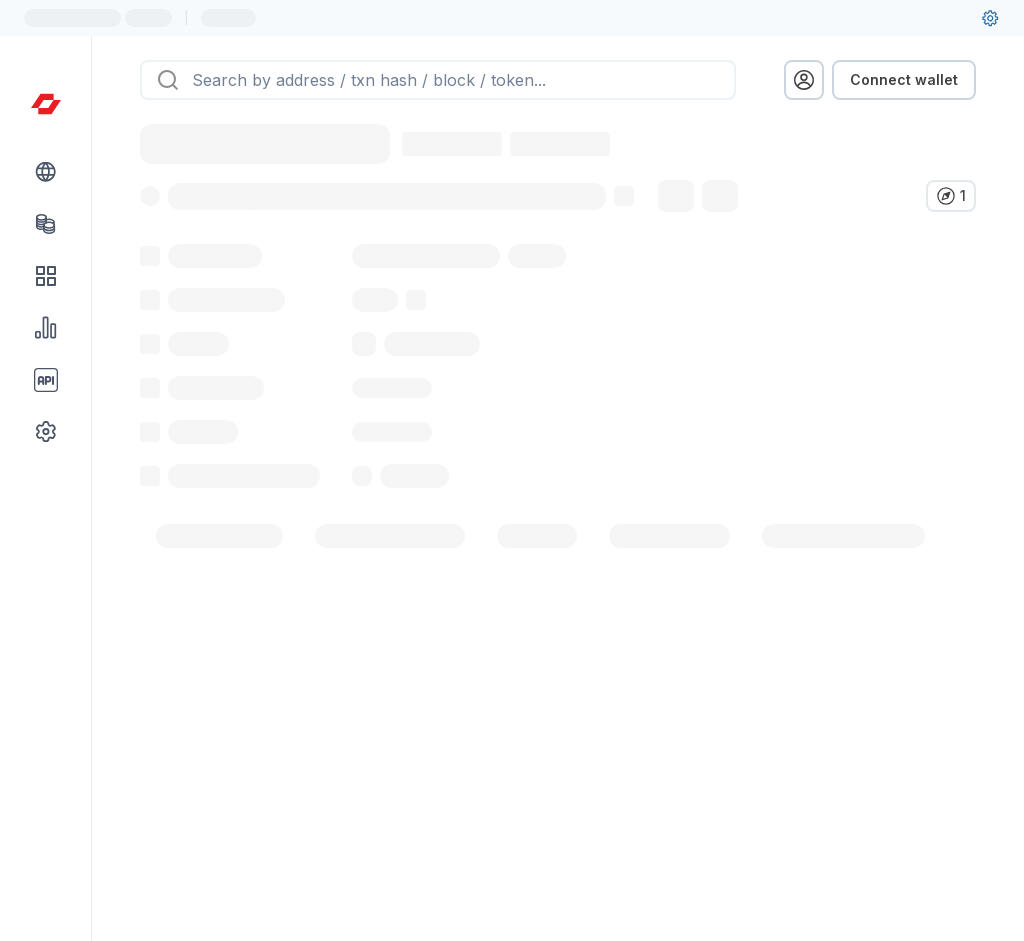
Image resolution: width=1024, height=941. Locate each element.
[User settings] (990, 18)
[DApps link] (46, 276)
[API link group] (46, 380)
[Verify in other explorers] (951, 196)
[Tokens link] (46, 224)
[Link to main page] (46, 104)
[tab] (219, 580)
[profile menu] (804, 80)
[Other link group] (46, 432)
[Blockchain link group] (46, 172)
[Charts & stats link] (46, 328)
